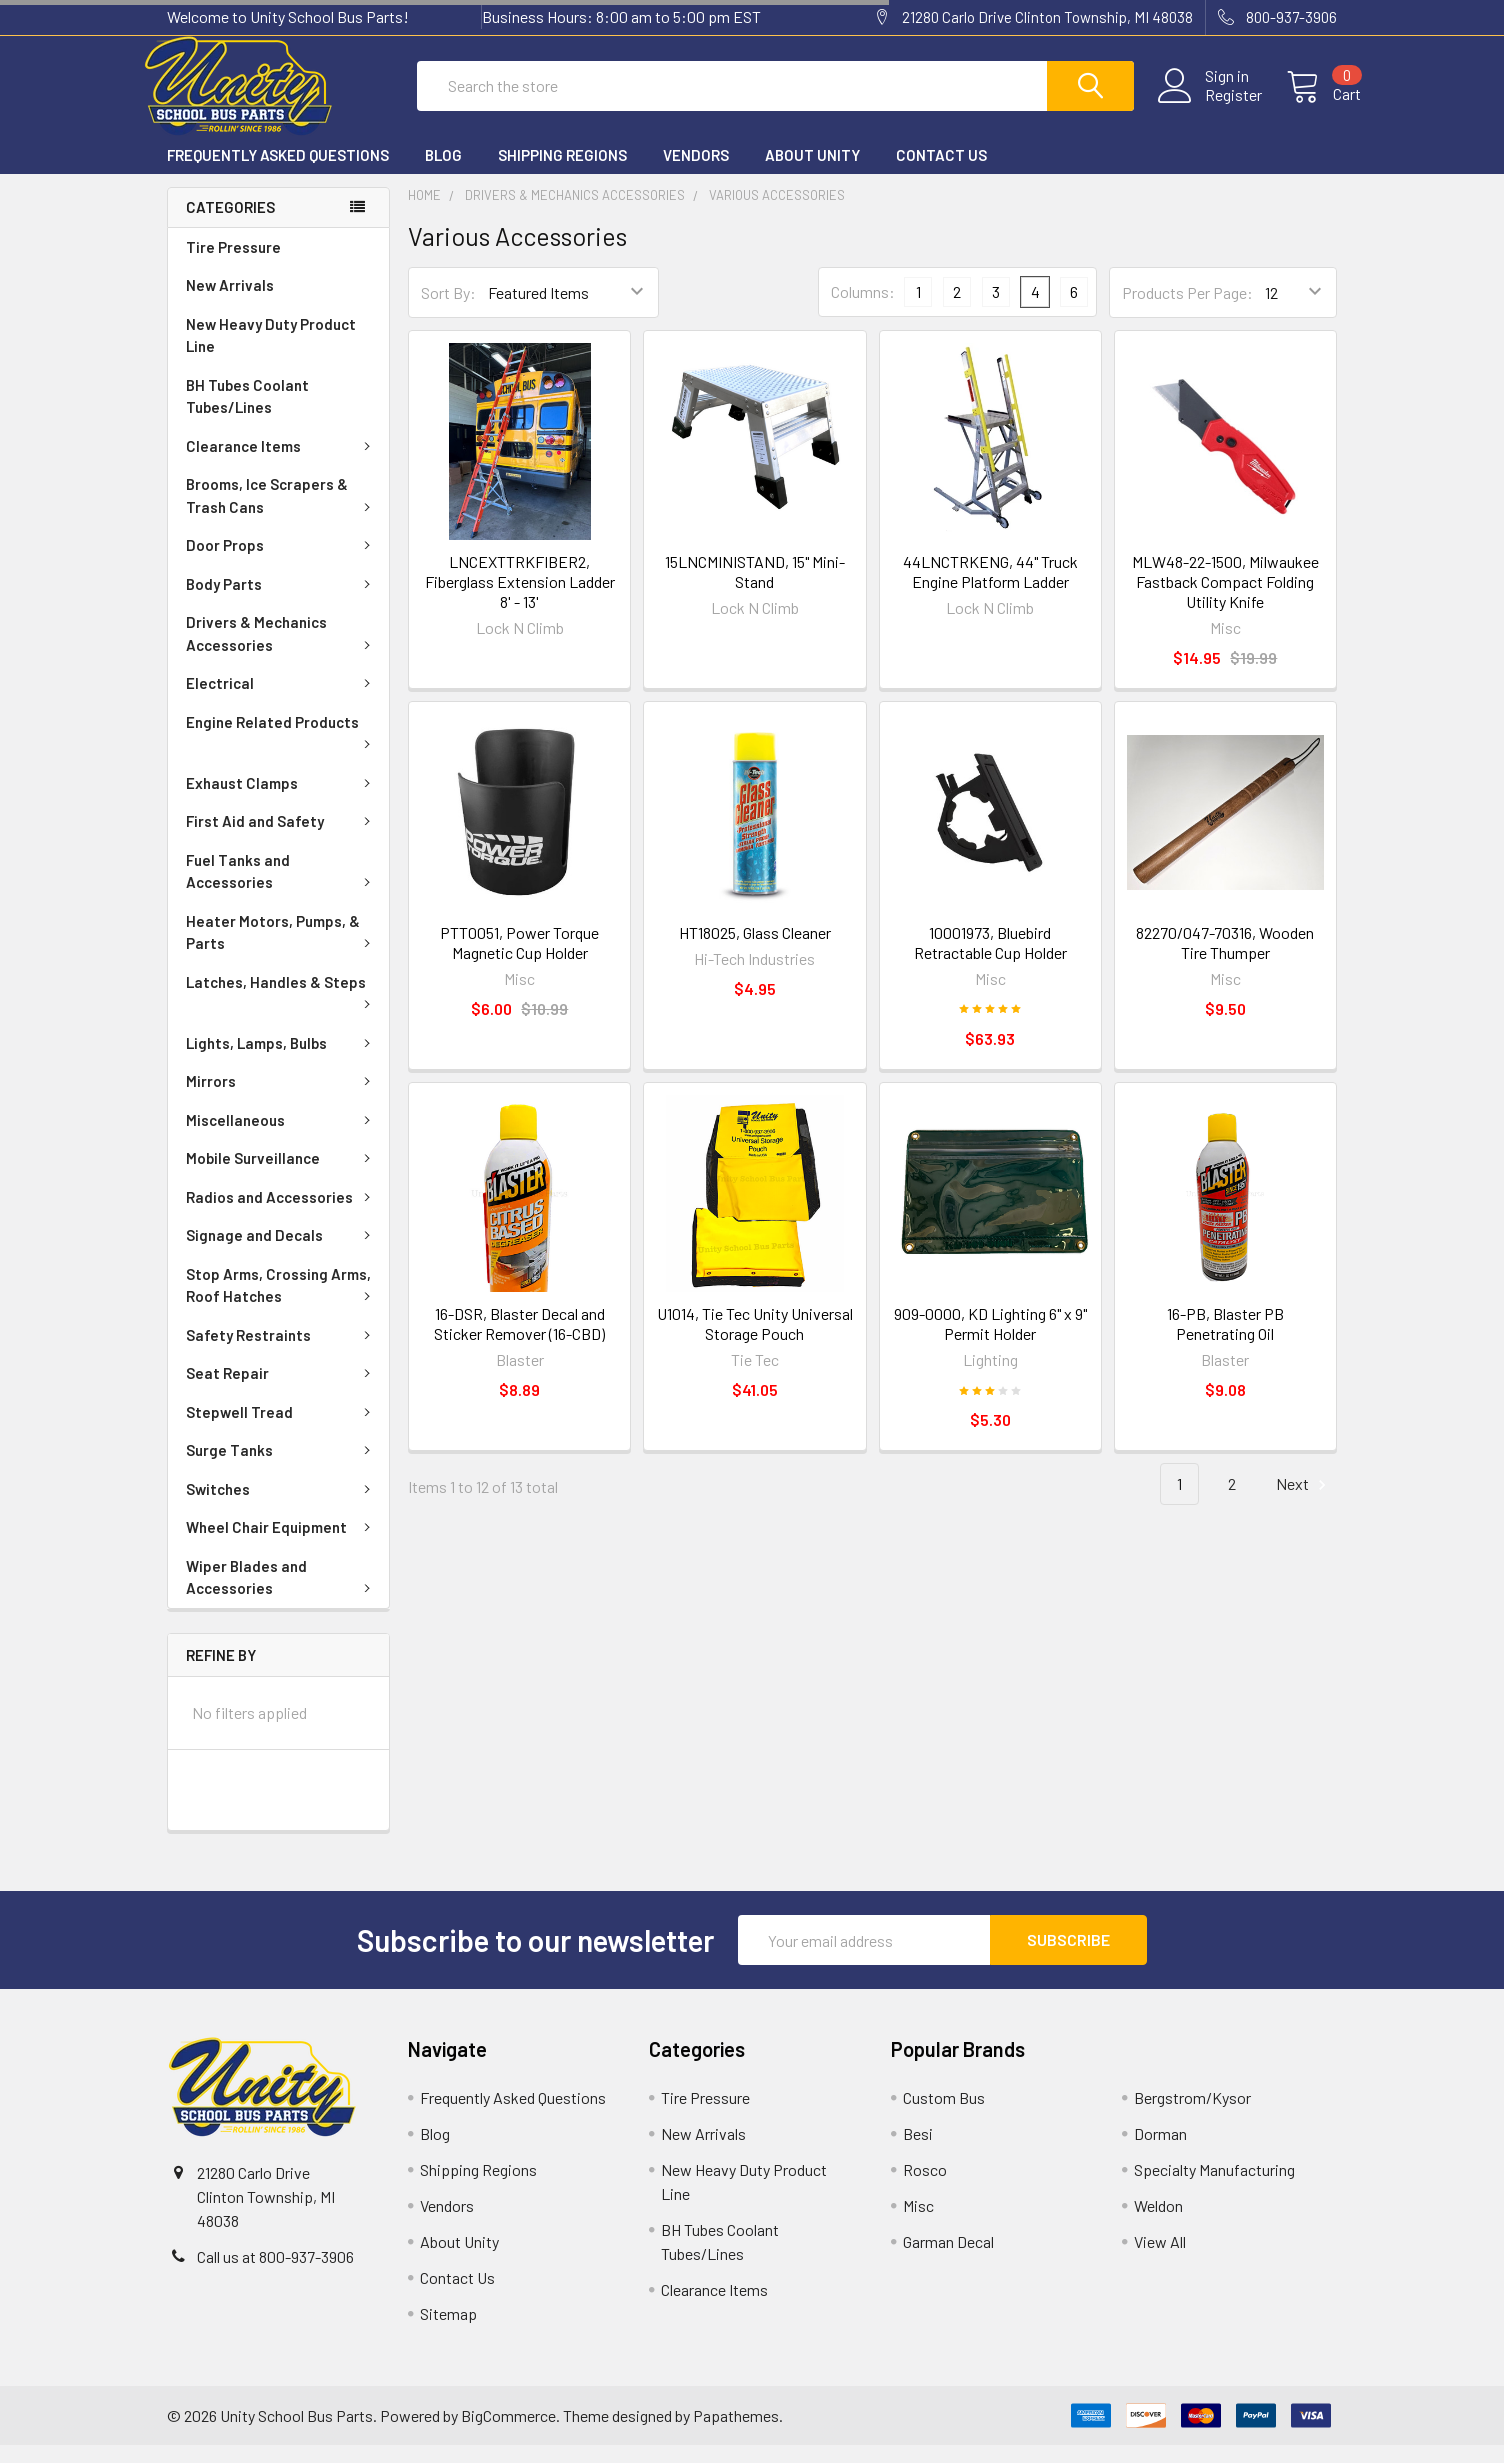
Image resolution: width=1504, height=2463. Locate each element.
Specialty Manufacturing (1214, 2187)
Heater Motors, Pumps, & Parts (282, 950)
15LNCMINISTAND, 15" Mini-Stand (755, 589)
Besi (918, 2151)
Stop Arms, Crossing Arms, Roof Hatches (282, 1303)
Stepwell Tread (282, 1430)
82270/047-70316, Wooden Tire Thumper (1225, 960)
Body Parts (282, 602)
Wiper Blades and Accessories (282, 1595)
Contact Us (941, 173)
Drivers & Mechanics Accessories (282, 651)
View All (1160, 2259)
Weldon (1158, 2223)
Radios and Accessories (282, 1215)
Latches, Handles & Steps (282, 1009)
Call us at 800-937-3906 (275, 2274)
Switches (282, 1507)
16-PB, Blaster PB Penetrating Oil (1225, 1341)
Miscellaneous (282, 1138)
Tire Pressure (233, 265)
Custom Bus (944, 2115)
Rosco (925, 2187)
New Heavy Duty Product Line (271, 353)
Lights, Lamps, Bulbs (282, 1061)
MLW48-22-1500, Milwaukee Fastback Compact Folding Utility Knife (1225, 599)
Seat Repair (282, 1391)
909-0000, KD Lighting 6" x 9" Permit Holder (990, 1341)
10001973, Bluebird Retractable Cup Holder (990, 960)
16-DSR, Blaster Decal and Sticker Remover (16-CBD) (519, 1341)
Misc (918, 2223)
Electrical (282, 701)
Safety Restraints (282, 1353)
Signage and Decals (282, 1253)
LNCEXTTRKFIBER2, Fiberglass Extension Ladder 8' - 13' (520, 599)
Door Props (282, 563)
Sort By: (448, 310)
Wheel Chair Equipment (282, 1545)
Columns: (863, 309)
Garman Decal (948, 2259)
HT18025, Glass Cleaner (755, 950)
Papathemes (736, 2433)
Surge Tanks (282, 1468)
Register (1209, 107)
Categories (230, 225)
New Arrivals (230, 303)
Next (1304, 1502)
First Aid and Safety (282, 839)
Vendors (696, 173)
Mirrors (282, 1099)
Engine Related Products (282, 749)
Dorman (1160, 2151)
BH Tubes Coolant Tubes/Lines (247, 414)
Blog (443, 173)
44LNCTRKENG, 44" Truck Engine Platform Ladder (990, 589)
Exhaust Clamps (282, 801)
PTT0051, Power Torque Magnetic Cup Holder (519, 960)
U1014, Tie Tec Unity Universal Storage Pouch (755, 1341)
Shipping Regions (562, 173)
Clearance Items (282, 464)
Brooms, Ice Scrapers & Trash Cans (282, 513)
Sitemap (448, 2331)
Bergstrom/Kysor (1192, 2115)
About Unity (812, 173)
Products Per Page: (1187, 310)
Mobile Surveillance (282, 1176)
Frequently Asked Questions (278, 173)
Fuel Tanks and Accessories (282, 889)
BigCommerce (508, 2433)
